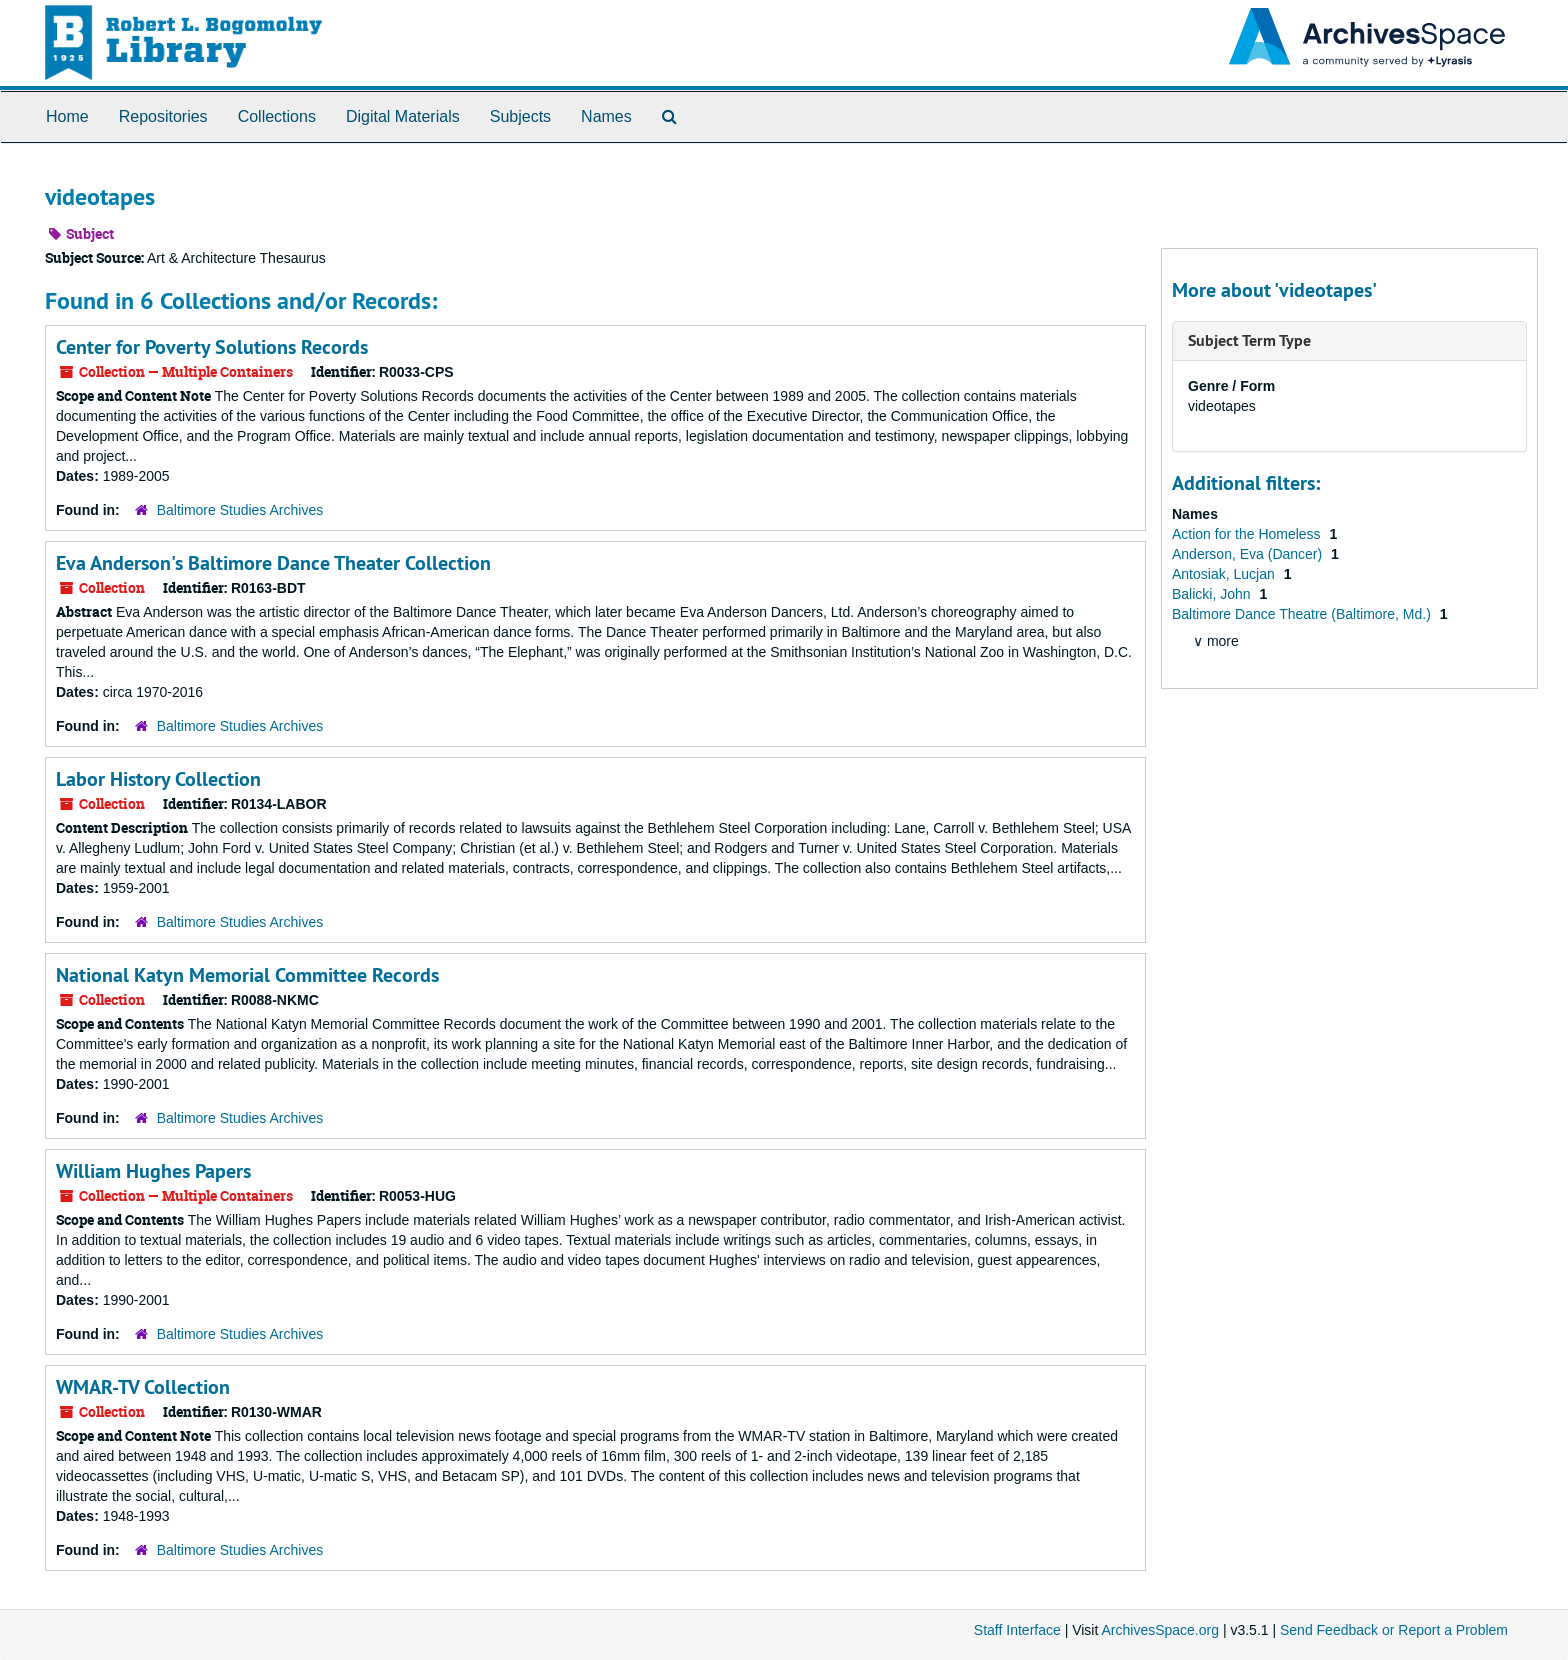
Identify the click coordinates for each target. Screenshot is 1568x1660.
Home (67, 116)
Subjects (520, 116)
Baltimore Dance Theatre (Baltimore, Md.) (1303, 614)
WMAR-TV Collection (143, 1387)
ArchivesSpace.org (1160, 1630)
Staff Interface (1017, 1630)
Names (606, 116)
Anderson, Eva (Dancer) (1249, 554)
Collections (277, 116)
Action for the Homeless (1248, 534)
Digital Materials (403, 116)
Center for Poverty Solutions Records (212, 347)
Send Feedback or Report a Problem (1394, 1630)
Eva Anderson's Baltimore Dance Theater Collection (273, 563)
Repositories (163, 116)
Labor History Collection (158, 779)
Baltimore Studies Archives (240, 510)
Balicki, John (1213, 594)
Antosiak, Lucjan (1225, 574)
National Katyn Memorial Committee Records (247, 975)
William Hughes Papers (153, 1171)
